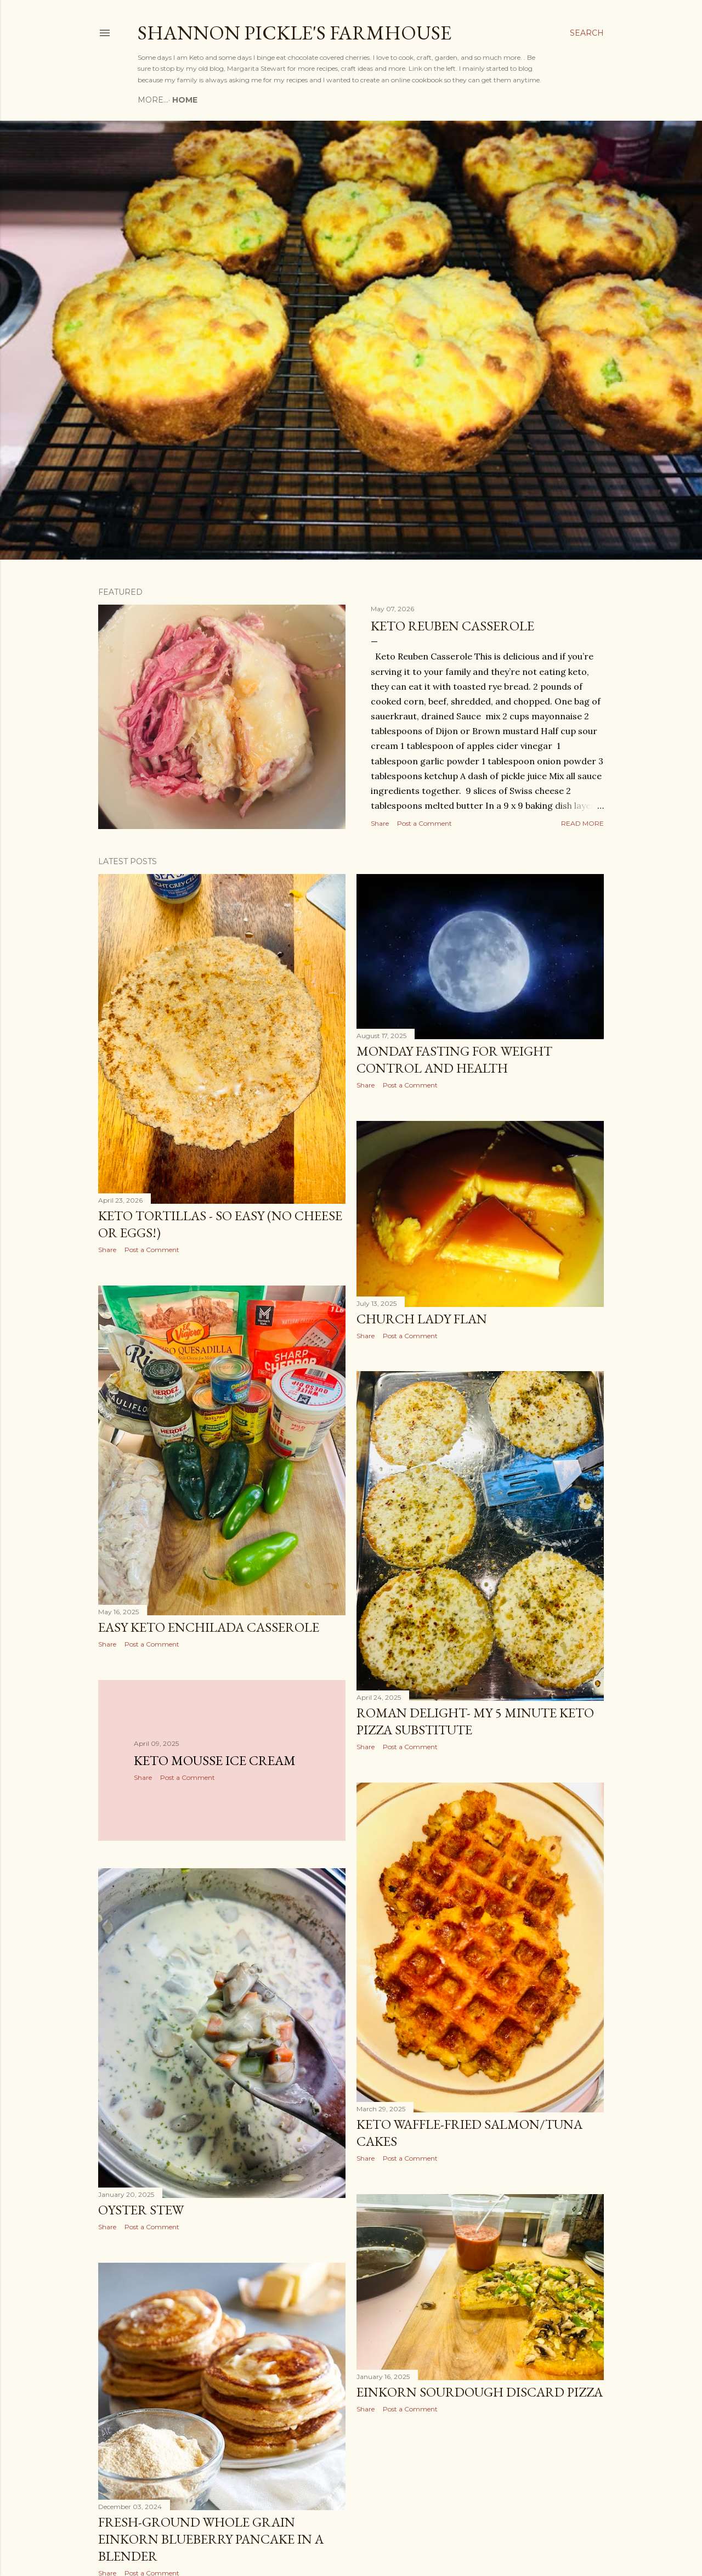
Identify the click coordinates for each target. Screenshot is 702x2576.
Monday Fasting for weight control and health (454, 1059)
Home (154, 100)
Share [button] (380, 823)
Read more (582, 823)
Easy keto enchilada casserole (208, 1627)
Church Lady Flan (421, 1318)
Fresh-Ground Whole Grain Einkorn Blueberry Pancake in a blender (211, 2538)
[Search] (587, 33)
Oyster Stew (141, 2209)
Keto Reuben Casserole (452, 625)
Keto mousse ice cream (215, 1760)
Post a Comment (424, 823)
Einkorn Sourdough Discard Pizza (479, 2391)
